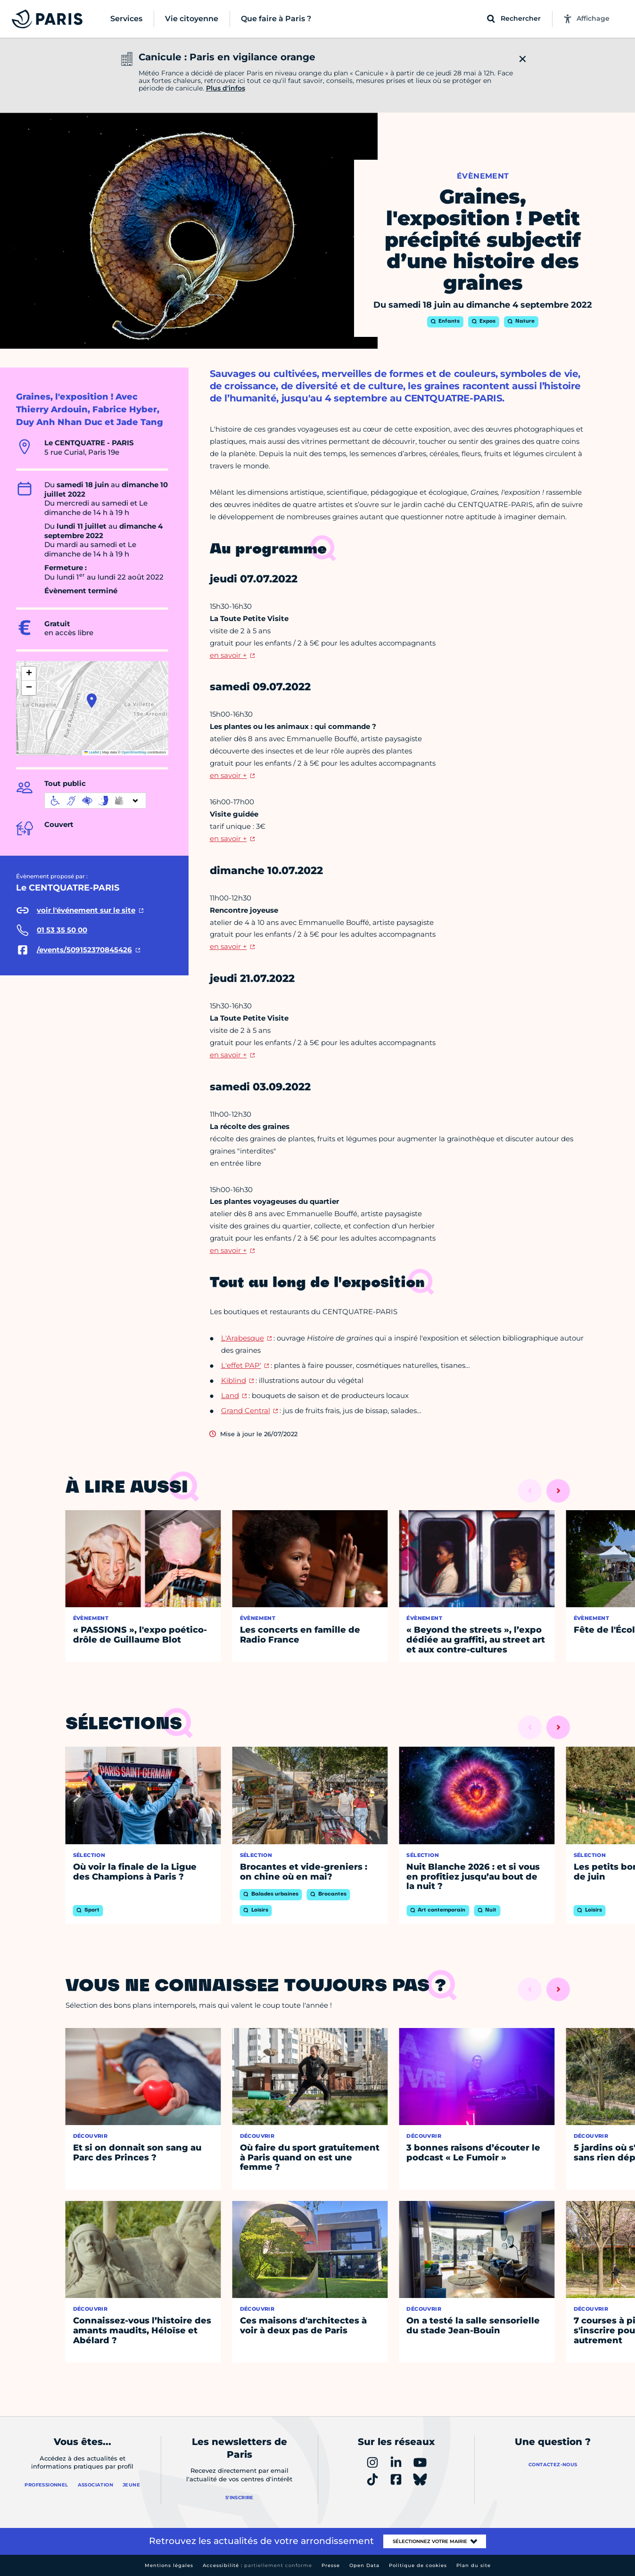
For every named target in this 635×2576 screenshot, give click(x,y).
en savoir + (228, 655)
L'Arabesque (242, 1337)
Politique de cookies (418, 2565)
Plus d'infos (225, 88)
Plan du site (473, 2565)
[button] (92, 700)
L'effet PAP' (241, 1365)
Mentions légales (169, 2565)
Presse (331, 2565)
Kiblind (233, 1380)
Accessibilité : (257, 2565)
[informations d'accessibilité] (95, 801)
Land (230, 1395)
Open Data (364, 2565)
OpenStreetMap (134, 752)
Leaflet (91, 752)
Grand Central (245, 1410)
